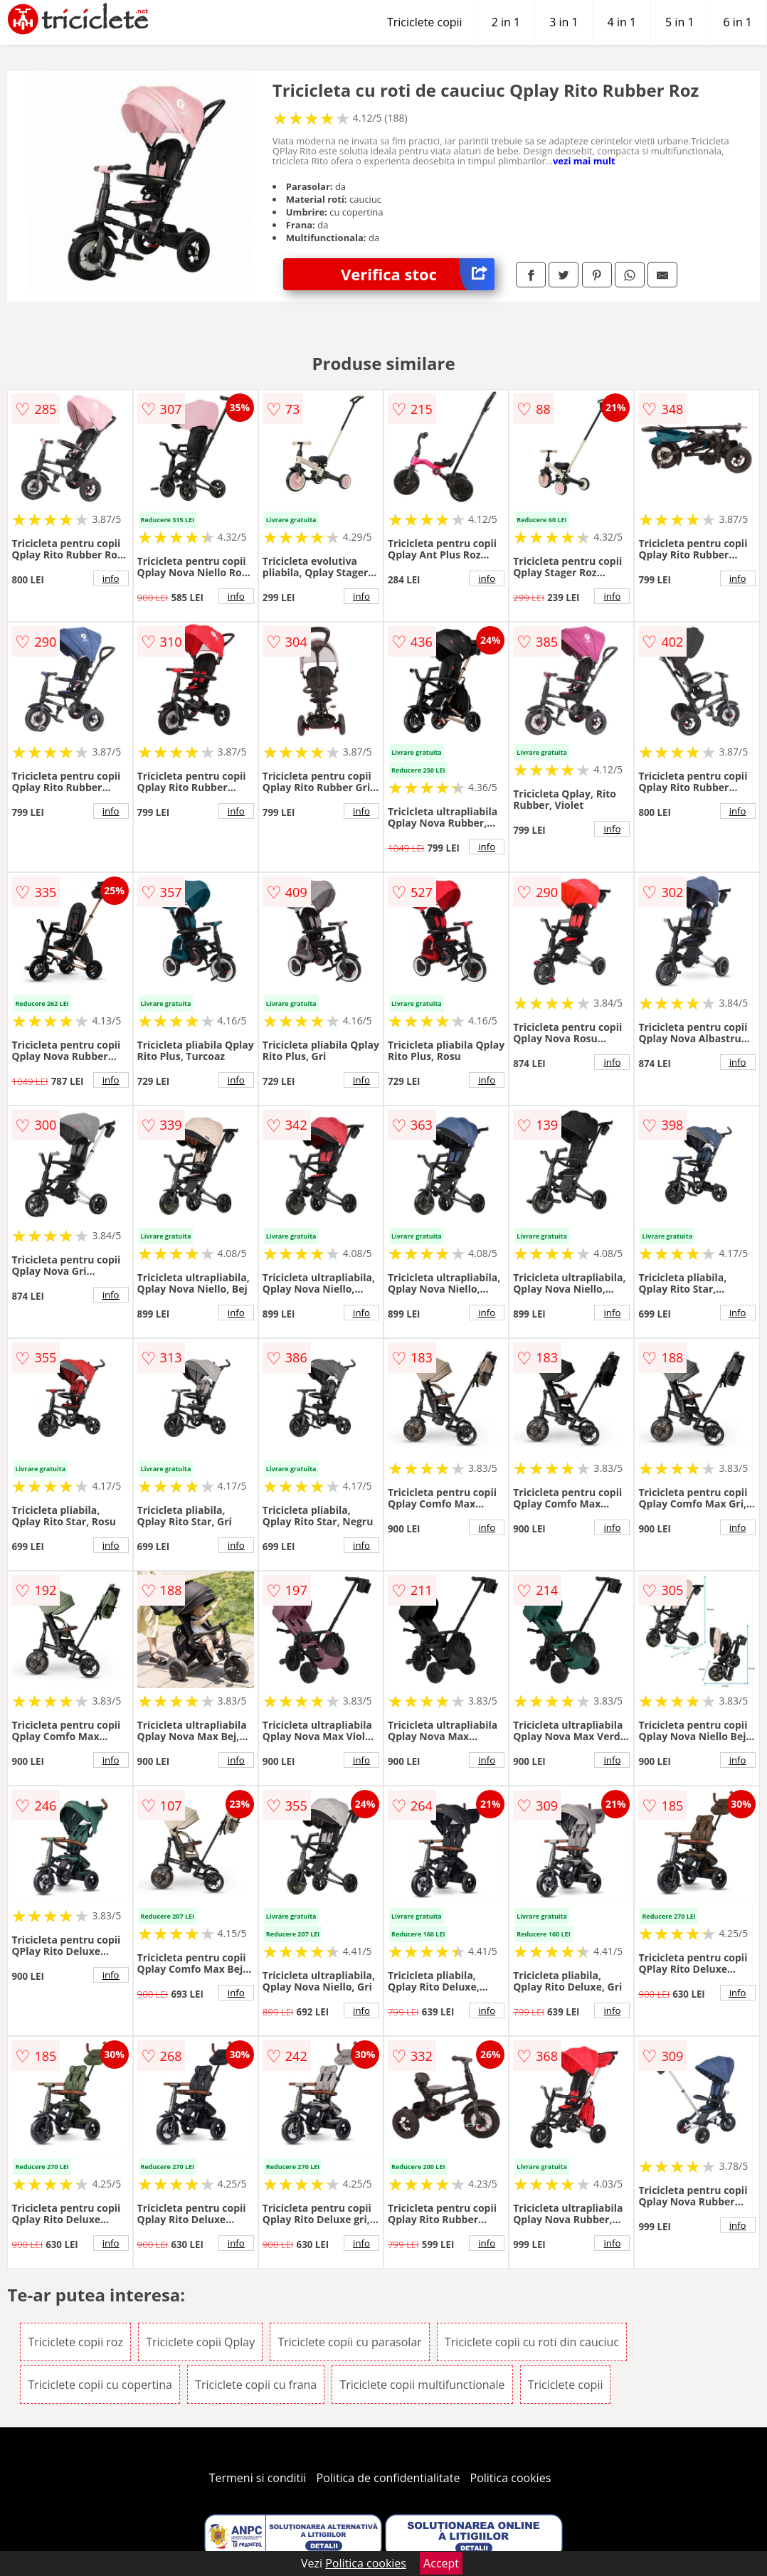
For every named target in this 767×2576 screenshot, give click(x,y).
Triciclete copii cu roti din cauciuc (532, 2342)
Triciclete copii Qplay (200, 2342)
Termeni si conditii (258, 2478)
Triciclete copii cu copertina (100, 2384)
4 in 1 (622, 22)
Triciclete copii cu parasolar (349, 2342)
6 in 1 (738, 22)
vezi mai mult (584, 160)
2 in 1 (506, 22)
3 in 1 (563, 22)
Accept (441, 2563)
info (111, 578)
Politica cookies (510, 2478)
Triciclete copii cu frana (256, 2384)
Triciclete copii (424, 22)
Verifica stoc (417, 274)
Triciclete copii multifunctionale (421, 2384)
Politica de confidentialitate (388, 2478)
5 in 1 (679, 22)
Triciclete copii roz (75, 2342)
